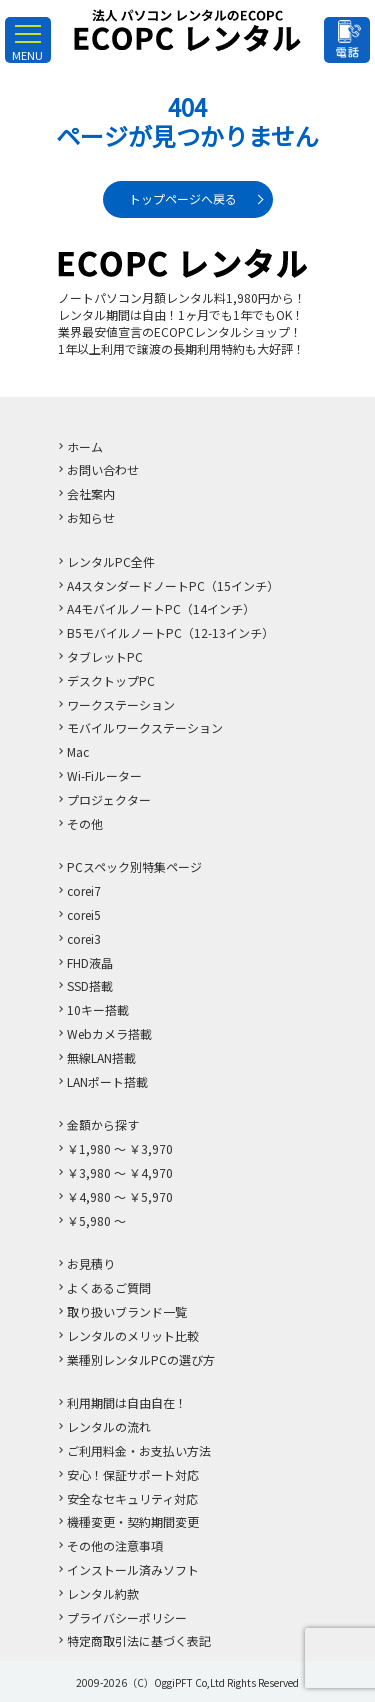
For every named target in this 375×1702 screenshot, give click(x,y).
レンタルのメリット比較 (133, 1335)
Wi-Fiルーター (104, 775)
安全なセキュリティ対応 (132, 1498)
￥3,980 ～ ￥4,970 (120, 1172)
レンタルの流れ (109, 1426)
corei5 (84, 914)
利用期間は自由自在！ (127, 1402)
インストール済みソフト (133, 1569)
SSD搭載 (90, 985)
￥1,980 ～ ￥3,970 (120, 1148)
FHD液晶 (90, 962)
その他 (85, 823)
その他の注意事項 (115, 1545)
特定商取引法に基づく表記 (139, 1640)
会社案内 (91, 493)
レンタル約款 (103, 1593)
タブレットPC (105, 656)
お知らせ (91, 517)
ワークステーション (121, 704)
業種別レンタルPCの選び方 (141, 1359)
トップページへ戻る (183, 198)
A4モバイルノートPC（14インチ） (161, 608)
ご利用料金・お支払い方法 (139, 1450)
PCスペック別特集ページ (134, 866)
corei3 (84, 938)
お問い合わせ (103, 469)
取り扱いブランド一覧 (127, 1311)
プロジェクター (109, 799)
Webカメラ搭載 (109, 1033)
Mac (78, 751)
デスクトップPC (111, 680)
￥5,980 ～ (96, 1220)
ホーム (85, 446)
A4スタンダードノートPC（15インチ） (173, 585)
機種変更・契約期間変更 (133, 1521)
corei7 (84, 890)
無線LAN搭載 (101, 1057)
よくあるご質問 (109, 1287)
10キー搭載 (98, 1009)
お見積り (91, 1263)
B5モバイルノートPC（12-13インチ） (170, 632)
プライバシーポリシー (127, 1617)
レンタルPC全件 (111, 561)
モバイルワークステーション (145, 727)
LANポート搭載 (107, 1081)
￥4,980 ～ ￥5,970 (120, 1196)
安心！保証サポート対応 (133, 1474)
